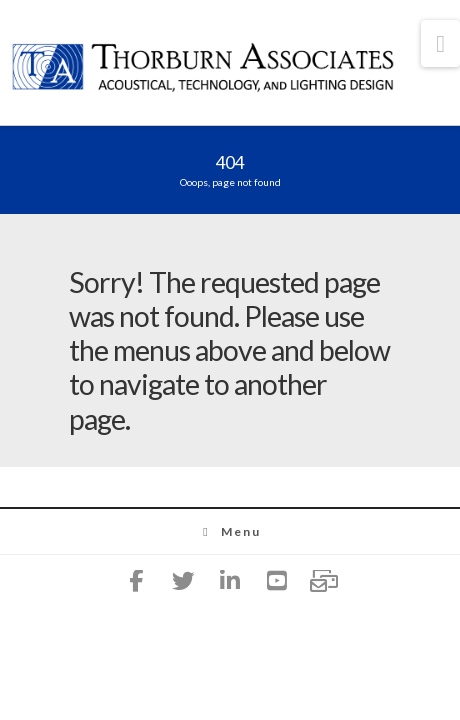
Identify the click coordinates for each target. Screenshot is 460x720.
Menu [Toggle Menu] (230, 531)
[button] (440, 43)
